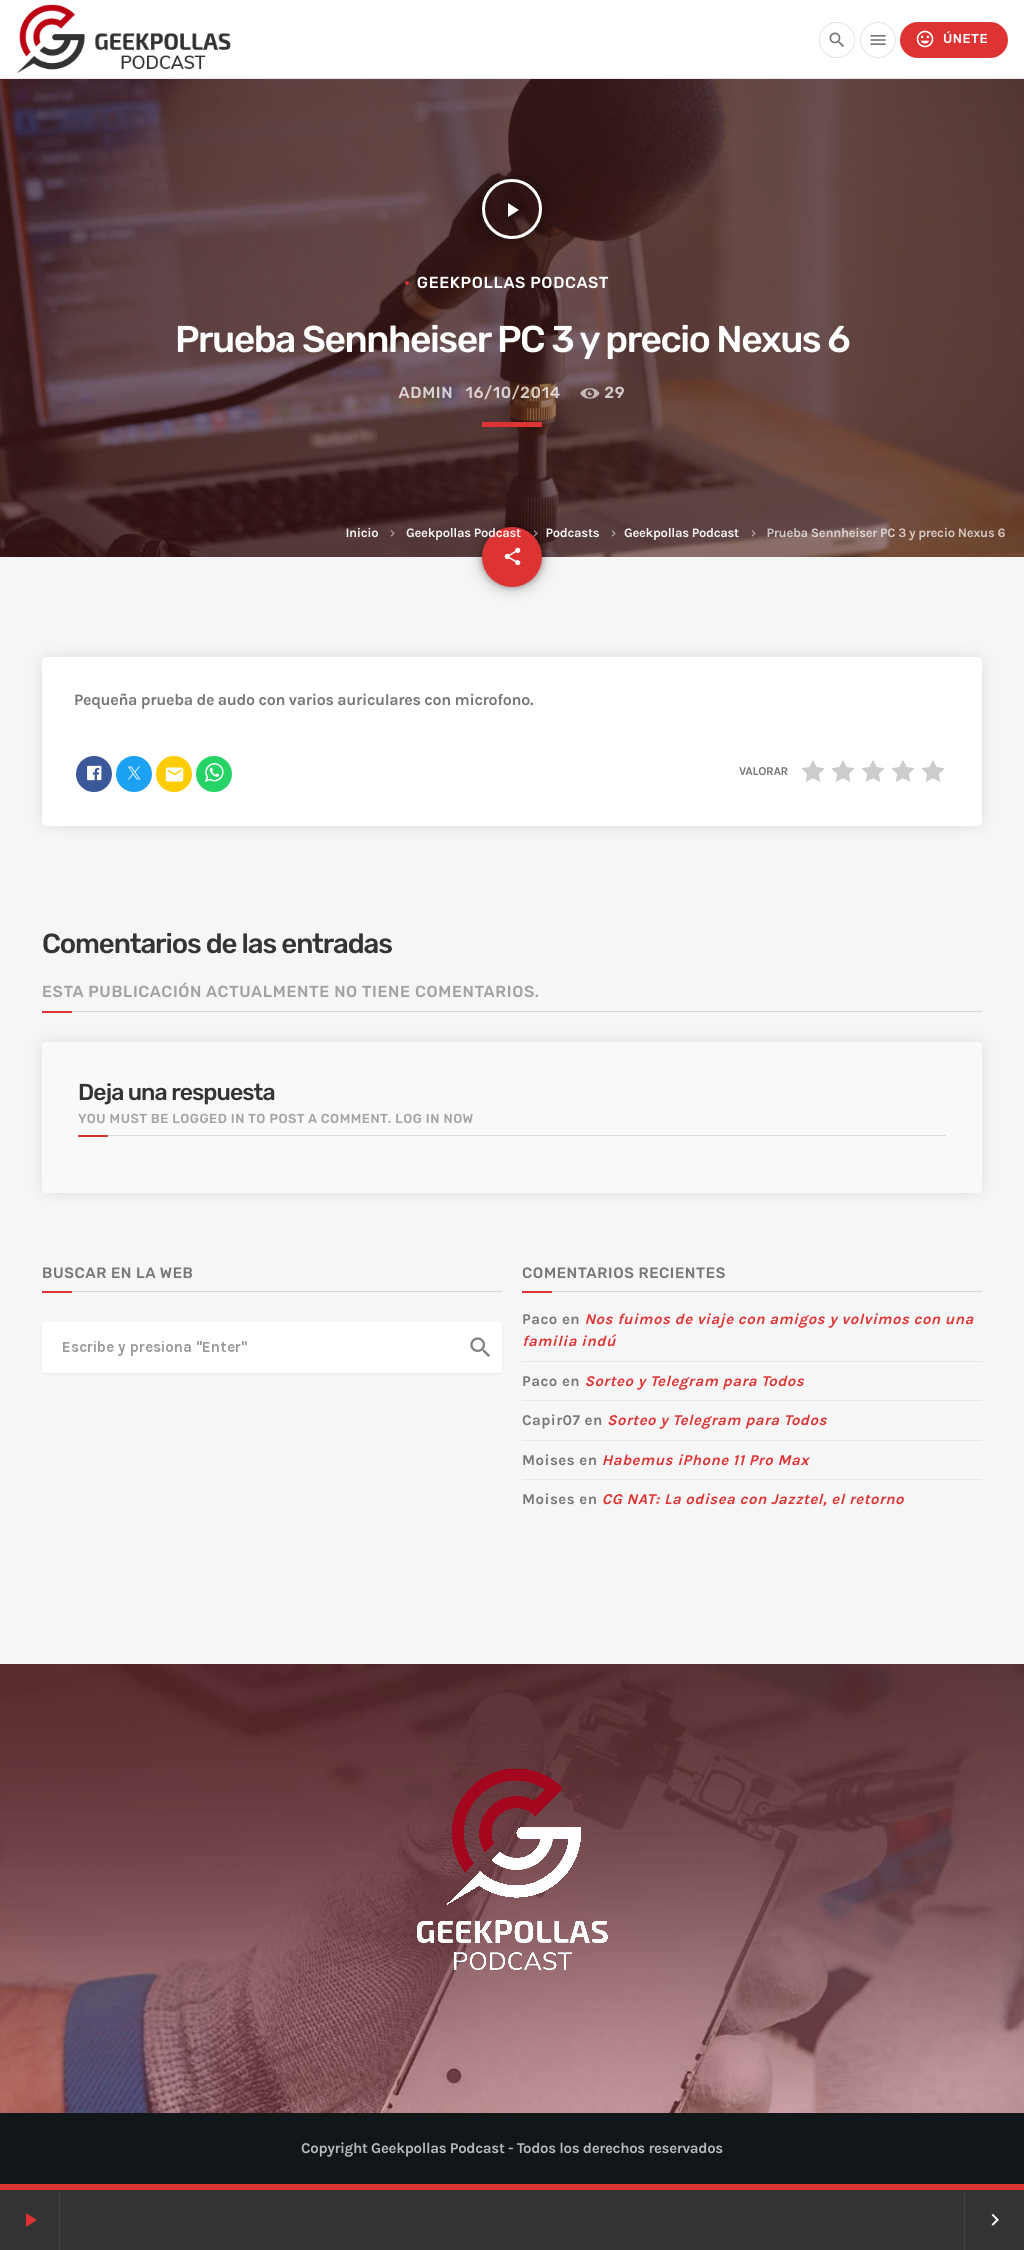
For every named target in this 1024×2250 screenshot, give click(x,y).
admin (426, 392)
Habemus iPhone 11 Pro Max (705, 1460)
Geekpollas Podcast (463, 533)
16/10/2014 (513, 392)
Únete (951, 39)
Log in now (434, 1119)
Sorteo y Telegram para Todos (694, 1381)
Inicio (361, 533)
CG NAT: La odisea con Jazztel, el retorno (753, 1499)
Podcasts (573, 533)
